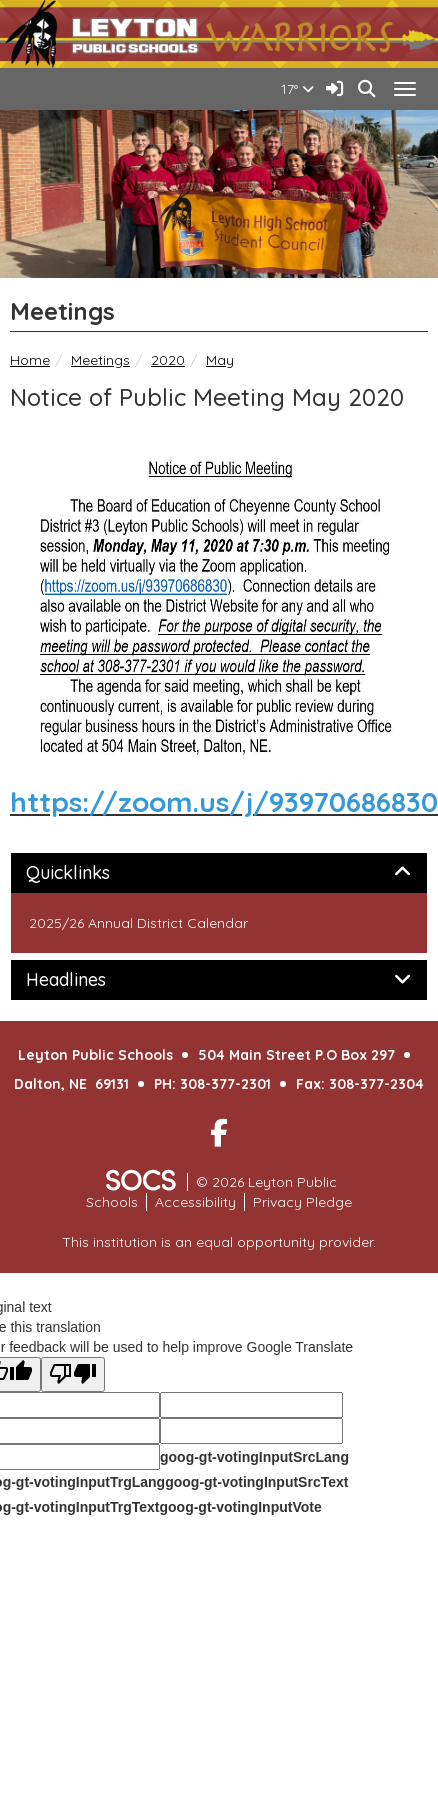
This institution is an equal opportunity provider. (219, 1242)
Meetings (100, 360)
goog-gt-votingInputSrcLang (254, 1457)
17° (297, 89)
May (220, 360)
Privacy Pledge (302, 1202)
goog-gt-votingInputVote (240, 1507)
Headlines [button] (88, 980)
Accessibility (195, 1202)
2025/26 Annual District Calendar (138, 923)
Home (30, 360)
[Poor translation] (73, 1374)
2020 (168, 360)
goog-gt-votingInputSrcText (256, 1482)
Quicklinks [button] (90, 873)
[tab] (219, 873)
